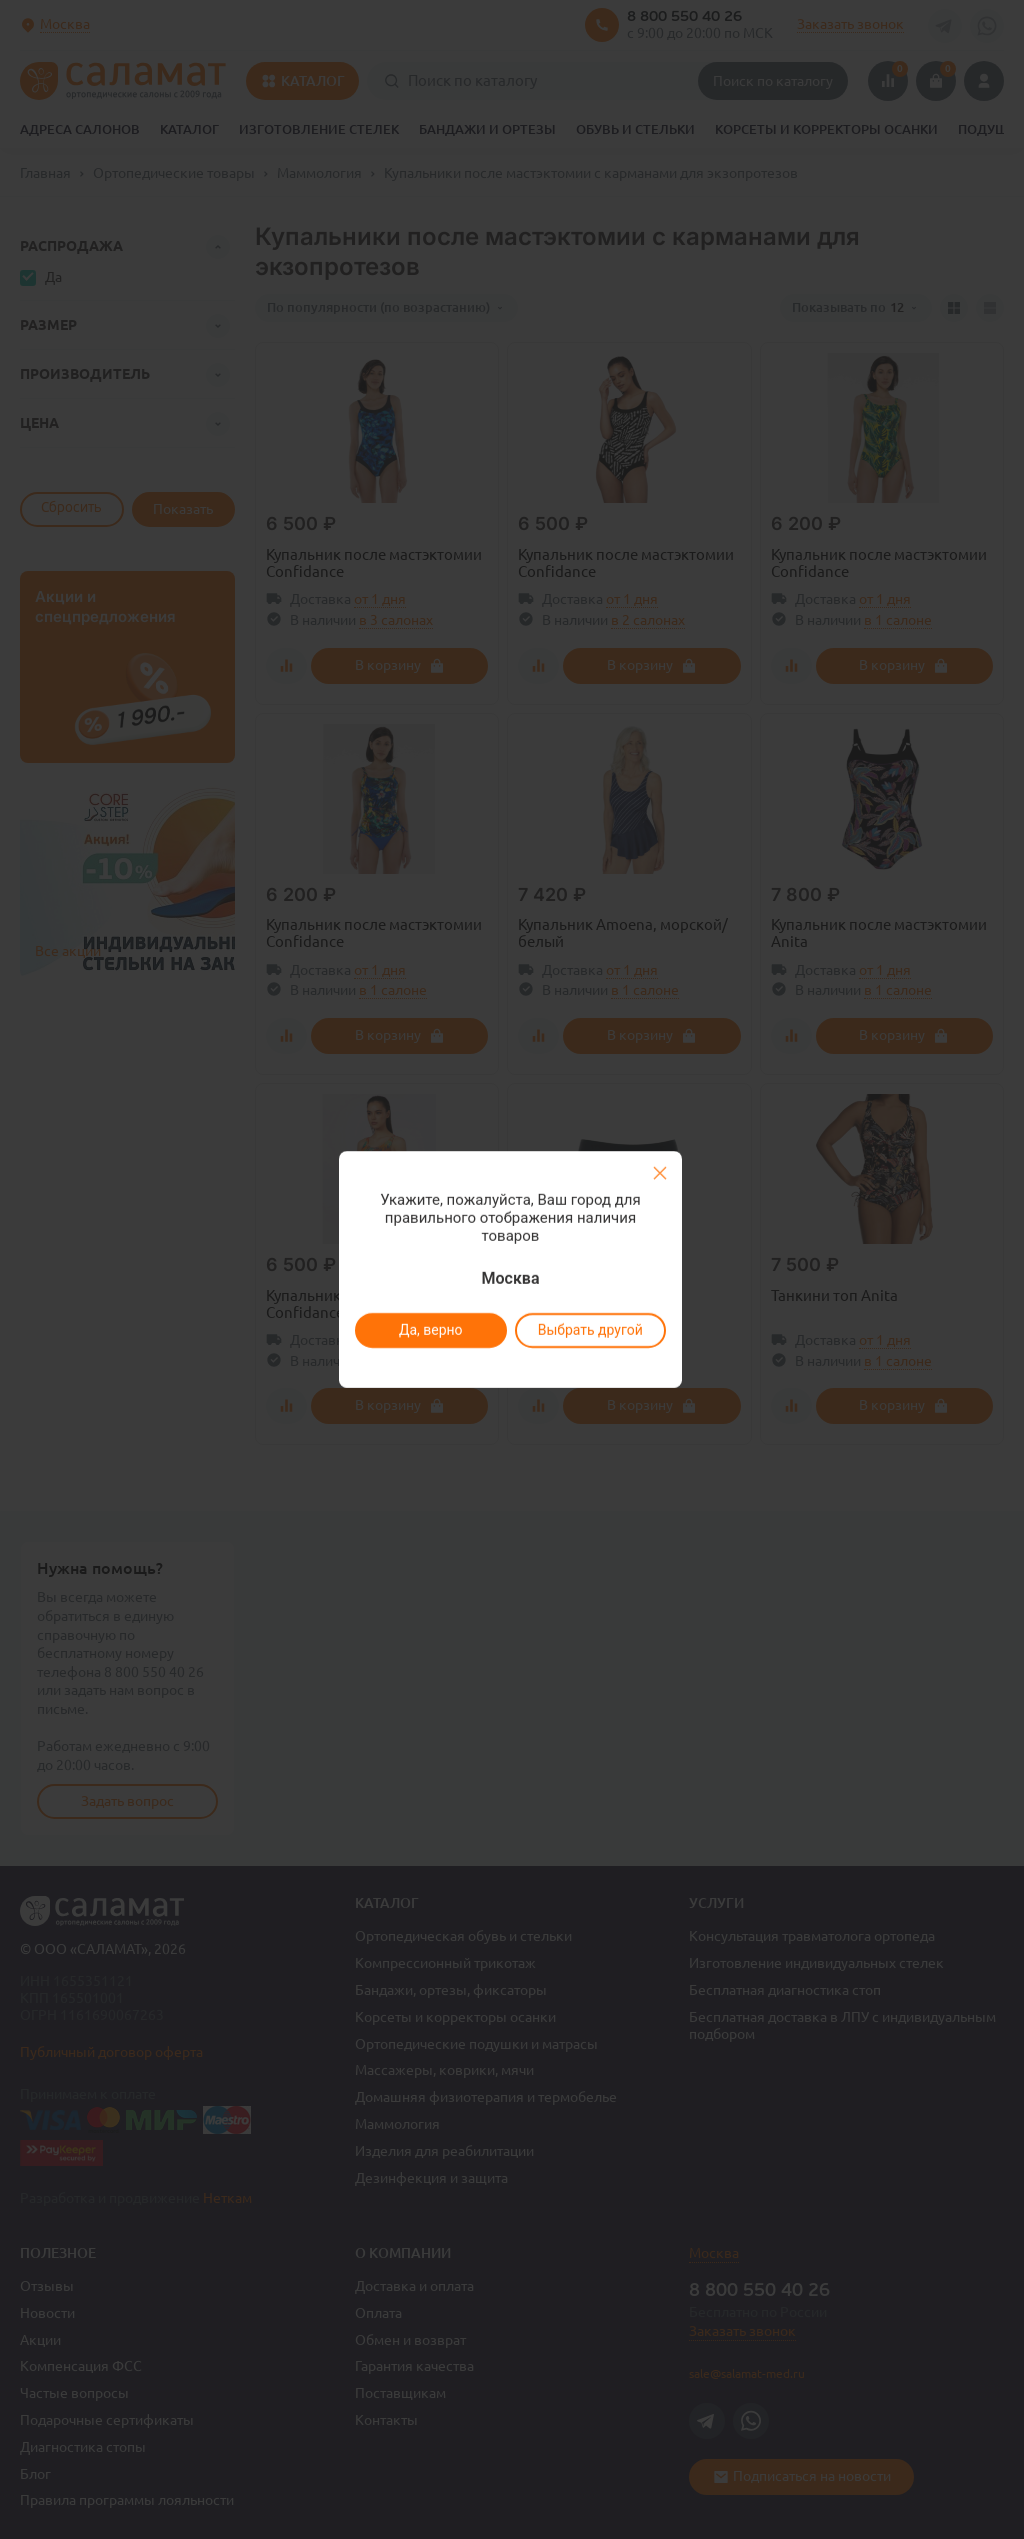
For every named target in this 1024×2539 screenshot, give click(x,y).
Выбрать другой (589, 1330)
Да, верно (430, 1330)
